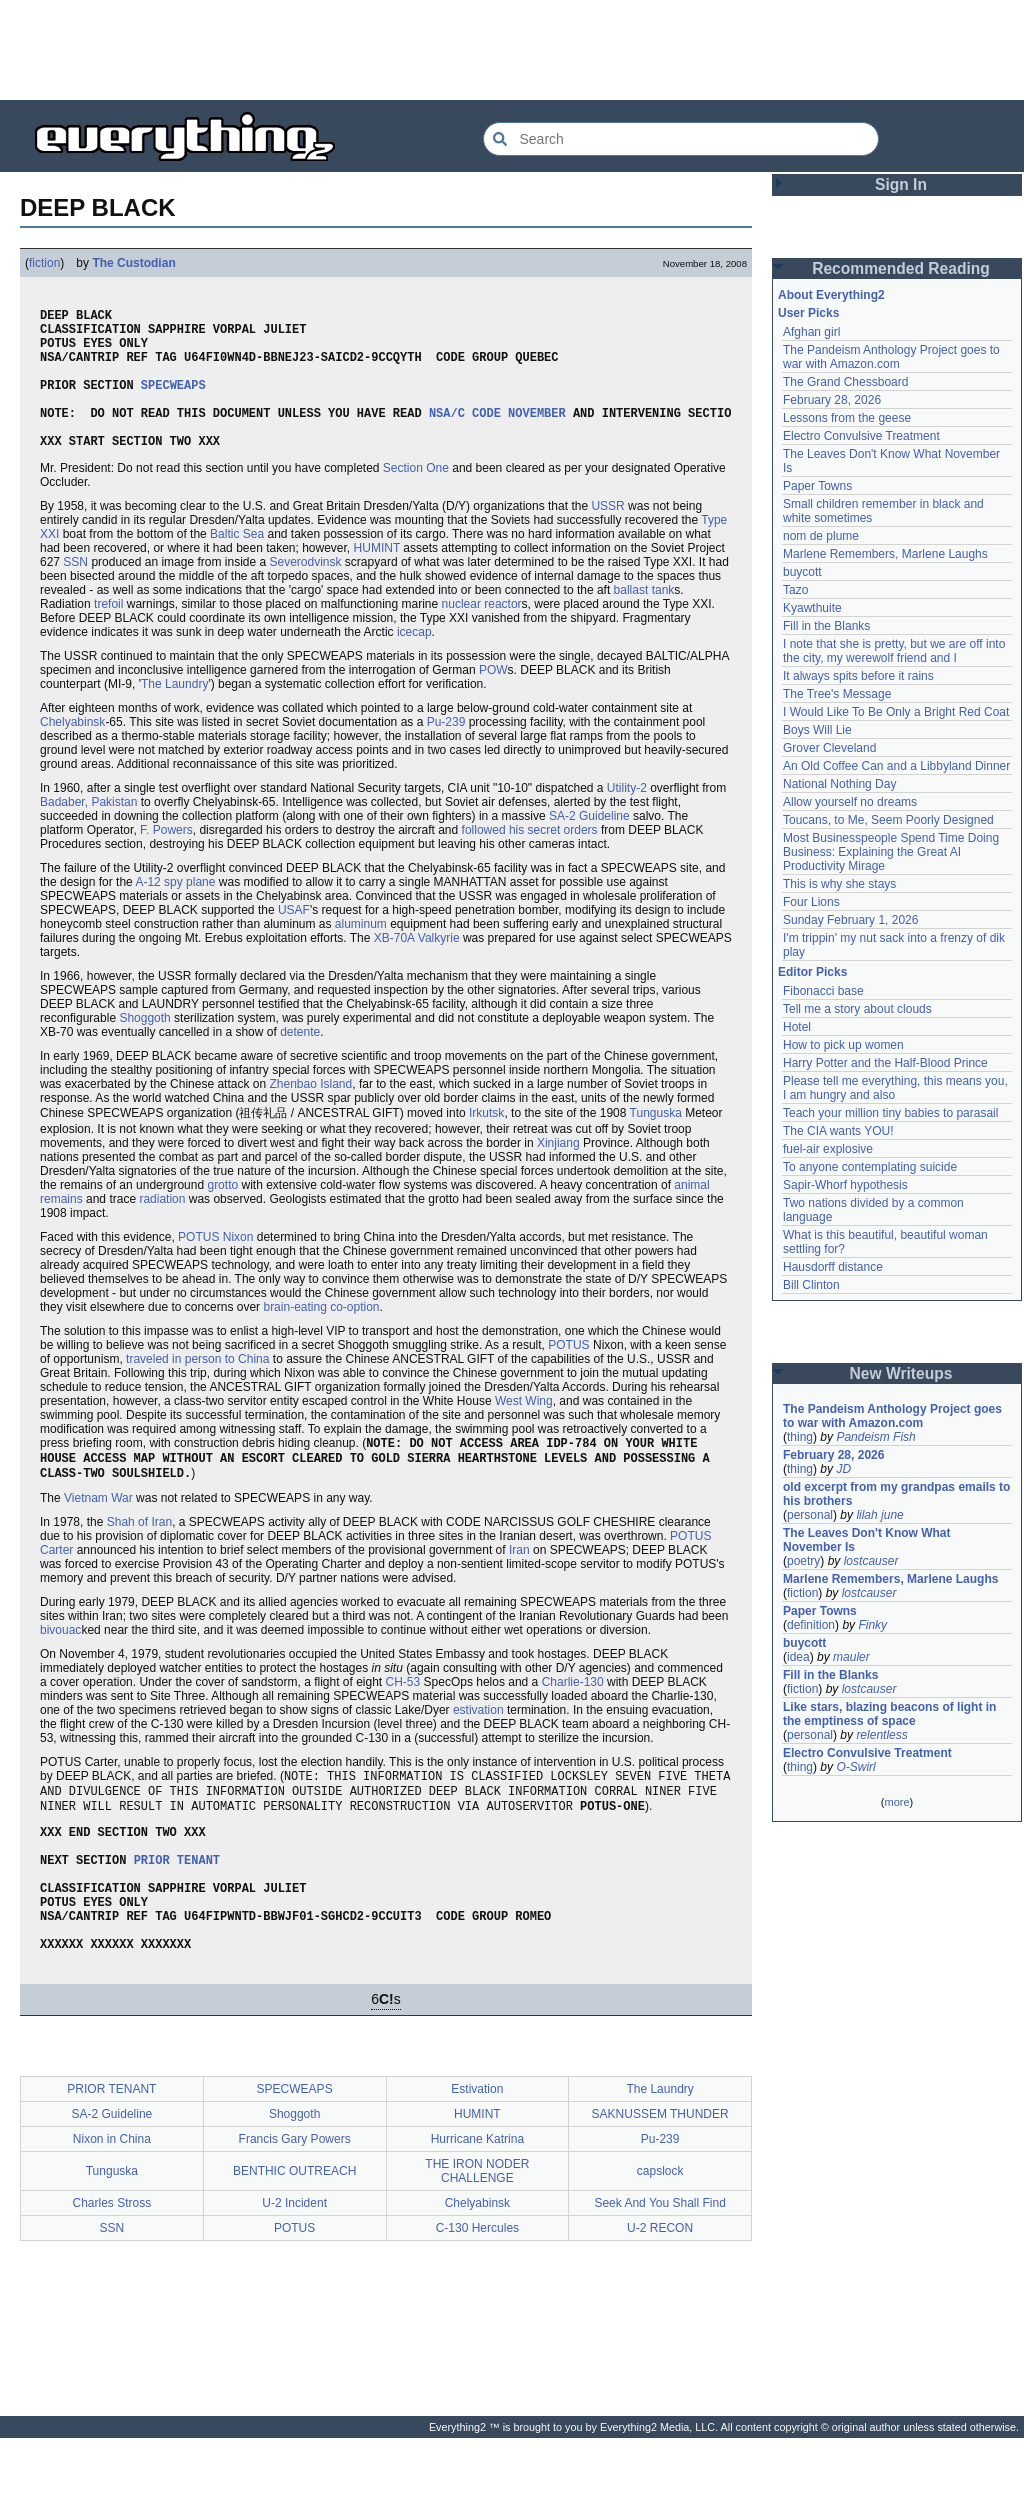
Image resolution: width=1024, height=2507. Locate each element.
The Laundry (174, 714)
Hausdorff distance (833, 1267)
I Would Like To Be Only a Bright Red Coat (896, 712)
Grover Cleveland (829, 748)
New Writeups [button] (901, 1373)
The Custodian (133, 263)
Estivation (477, 2158)
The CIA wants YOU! (838, 1131)
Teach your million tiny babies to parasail (890, 1113)
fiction (44, 263)
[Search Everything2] (681, 139)
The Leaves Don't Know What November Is (867, 1540)
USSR (607, 536)
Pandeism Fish (875, 1437)
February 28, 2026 (832, 400)
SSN (75, 592)
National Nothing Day (839, 784)
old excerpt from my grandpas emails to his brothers (896, 1494)
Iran (519, 1586)
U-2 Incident (294, 2272)
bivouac (60, 1666)
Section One (416, 498)
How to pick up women (843, 1045)
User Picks (808, 313)
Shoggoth (144, 1048)
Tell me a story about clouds (857, 1009)
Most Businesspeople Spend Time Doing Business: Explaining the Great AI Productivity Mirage (891, 852)
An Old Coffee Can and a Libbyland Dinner (896, 766)
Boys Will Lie (817, 730)
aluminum (361, 954)
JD (843, 1469)
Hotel (797, 1027)
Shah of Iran (139, 1558)
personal (810, 1515)
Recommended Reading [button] (901, 268)
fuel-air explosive (828, 1149)
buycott (802, 572)
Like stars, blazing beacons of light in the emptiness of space (889, 1714)
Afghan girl (811, 332)
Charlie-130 (573, 1718)
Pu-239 (446, 752)
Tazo (795, 590)
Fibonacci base (823, 991)
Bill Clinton (811, 1285)
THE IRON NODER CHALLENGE (477, 2240)
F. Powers (166, 860)
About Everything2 (831, 295)
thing (800, 1437)
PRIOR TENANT (177, 1910)
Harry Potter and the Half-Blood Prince (885, 1063)
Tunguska (656, 1143)
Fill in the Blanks (826, 626)
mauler (851, 1657)
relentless (881, 1735)
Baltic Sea (237, 564)
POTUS (568, 1375)
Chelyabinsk (72, 752)
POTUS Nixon (215, 1267)
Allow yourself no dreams (850, 802)
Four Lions (811, 902)
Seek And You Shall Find (659, 2272)
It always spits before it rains (858, 676)
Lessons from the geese (847, 418)
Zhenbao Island (310, 1114)
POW (493, 700)
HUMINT (377, 578)
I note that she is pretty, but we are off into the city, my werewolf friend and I (894, 651)
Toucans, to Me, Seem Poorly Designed (888, 820)
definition (811, 1625)
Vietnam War (98, 1534)
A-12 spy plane (175, 912)
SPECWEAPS (173, 402)
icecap (414, 662)
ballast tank (644, 620)
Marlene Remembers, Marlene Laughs (885, 554)
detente (300, 1062)
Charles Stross (112, 2272)
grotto (222, 1215)
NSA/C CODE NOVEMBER (497, 436)
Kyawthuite (812, 608)
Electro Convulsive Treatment (861, 436)
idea (798, 1657)
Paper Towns (817, 486)
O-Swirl (855, 1767)
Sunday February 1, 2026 (850, 920)
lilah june (879, 1515)
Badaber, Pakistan (88, 832)
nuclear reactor (482, 634)
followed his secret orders (530, 860)
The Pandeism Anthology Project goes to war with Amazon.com (891, 357)
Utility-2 (627, 818)
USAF (294, 940)
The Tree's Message (837, 694)
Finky (872, 1625)
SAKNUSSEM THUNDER (660, 2183)
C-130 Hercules (477, 2297)
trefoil (108, 634)
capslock (660, 2240)
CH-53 (403, 1718)
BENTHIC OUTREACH (294, 2240)
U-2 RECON (660, 2297)
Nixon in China (112, 2208)
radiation (162, 1229)
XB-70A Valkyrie (417, 968)
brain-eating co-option (321, 1337)
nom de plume (821, 536)
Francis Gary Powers (295, 2208)
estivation (478, 1746)
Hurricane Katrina (477, 2208)
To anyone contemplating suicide (870, 1167)
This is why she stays (839, 884)
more (896, 1802)
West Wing (524, 1431)
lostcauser (871, 1561)
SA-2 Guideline (589, 846)
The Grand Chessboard (845, 382)
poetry (803, 1561)
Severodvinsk (305, 592)
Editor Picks (812, 972)
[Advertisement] (512, 50)
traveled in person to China (197, 1389)
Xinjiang (558, 1173)
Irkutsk (486, 1143)
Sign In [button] (901, 184)
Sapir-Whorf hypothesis (845, 1185)
